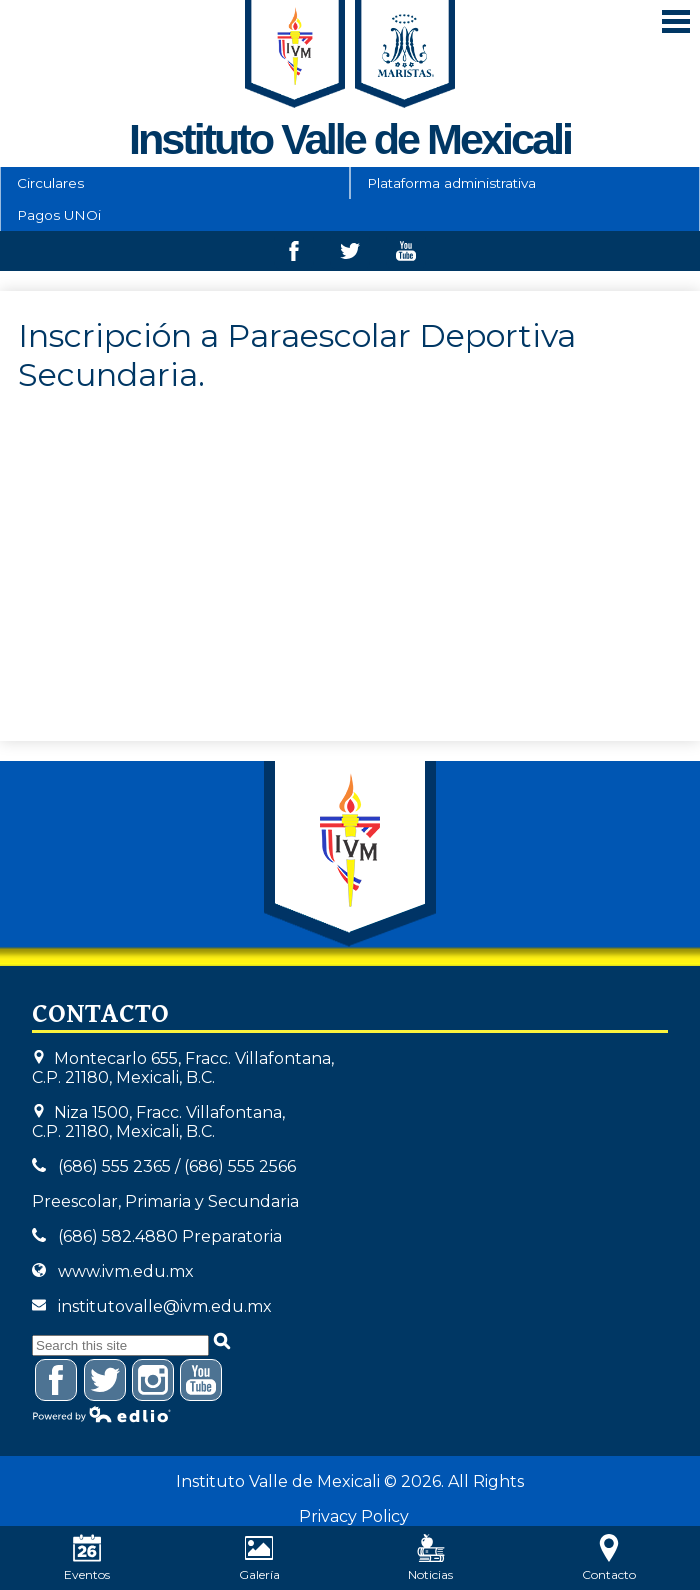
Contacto (609, 1558)
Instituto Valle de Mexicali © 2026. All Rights (350, 1481)
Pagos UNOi (59, 215)
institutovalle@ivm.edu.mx (165, 1306)
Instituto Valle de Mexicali (350, 854)
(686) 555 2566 (240, 1166)
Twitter (350, 256)
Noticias (430, 1558)
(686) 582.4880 (118, 1236)
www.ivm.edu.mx (126, 1271)
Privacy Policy (354, 1516)
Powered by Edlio (102, 1414)
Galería (259, 1558)
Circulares (50, 183)
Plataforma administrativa (451, 183)
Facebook (294, 256)
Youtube (406, 256)
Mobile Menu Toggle (676, 21)
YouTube (201, 1383)
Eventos (87, 1558)
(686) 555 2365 (114, 1166)
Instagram (153, 1383)
